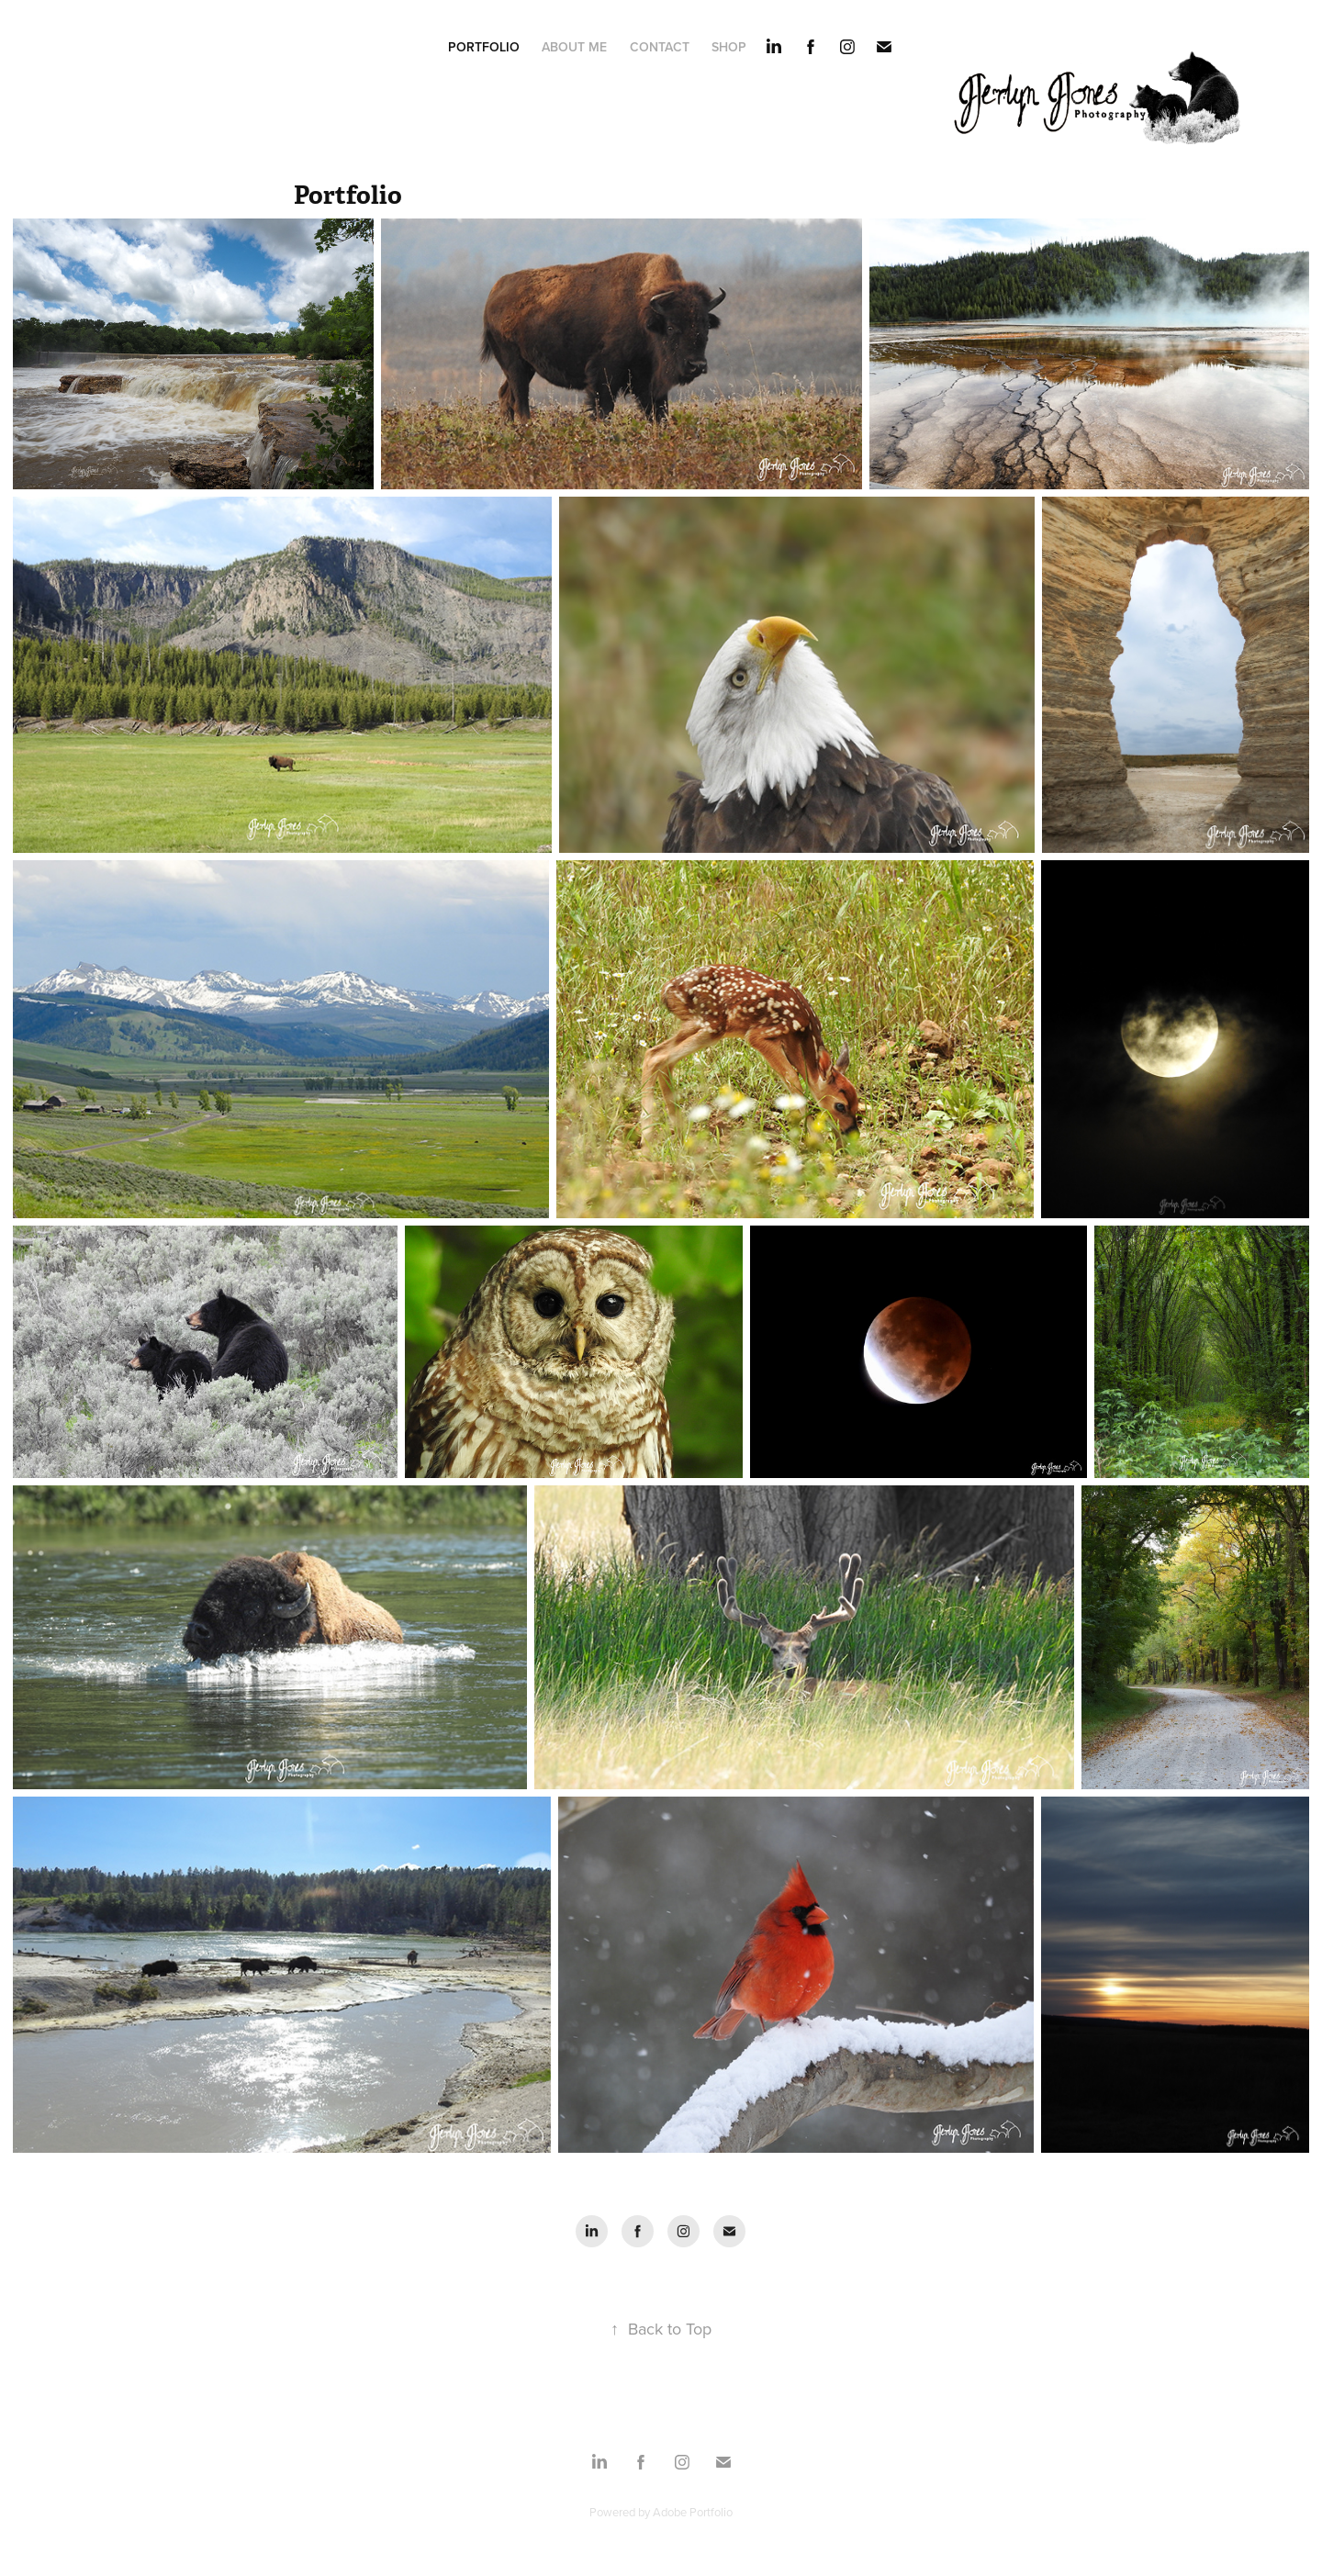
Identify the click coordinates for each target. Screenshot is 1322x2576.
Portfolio (484, 47)
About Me (574, 47)
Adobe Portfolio (693, 2511)
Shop (728, 47)
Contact (659, 47)
